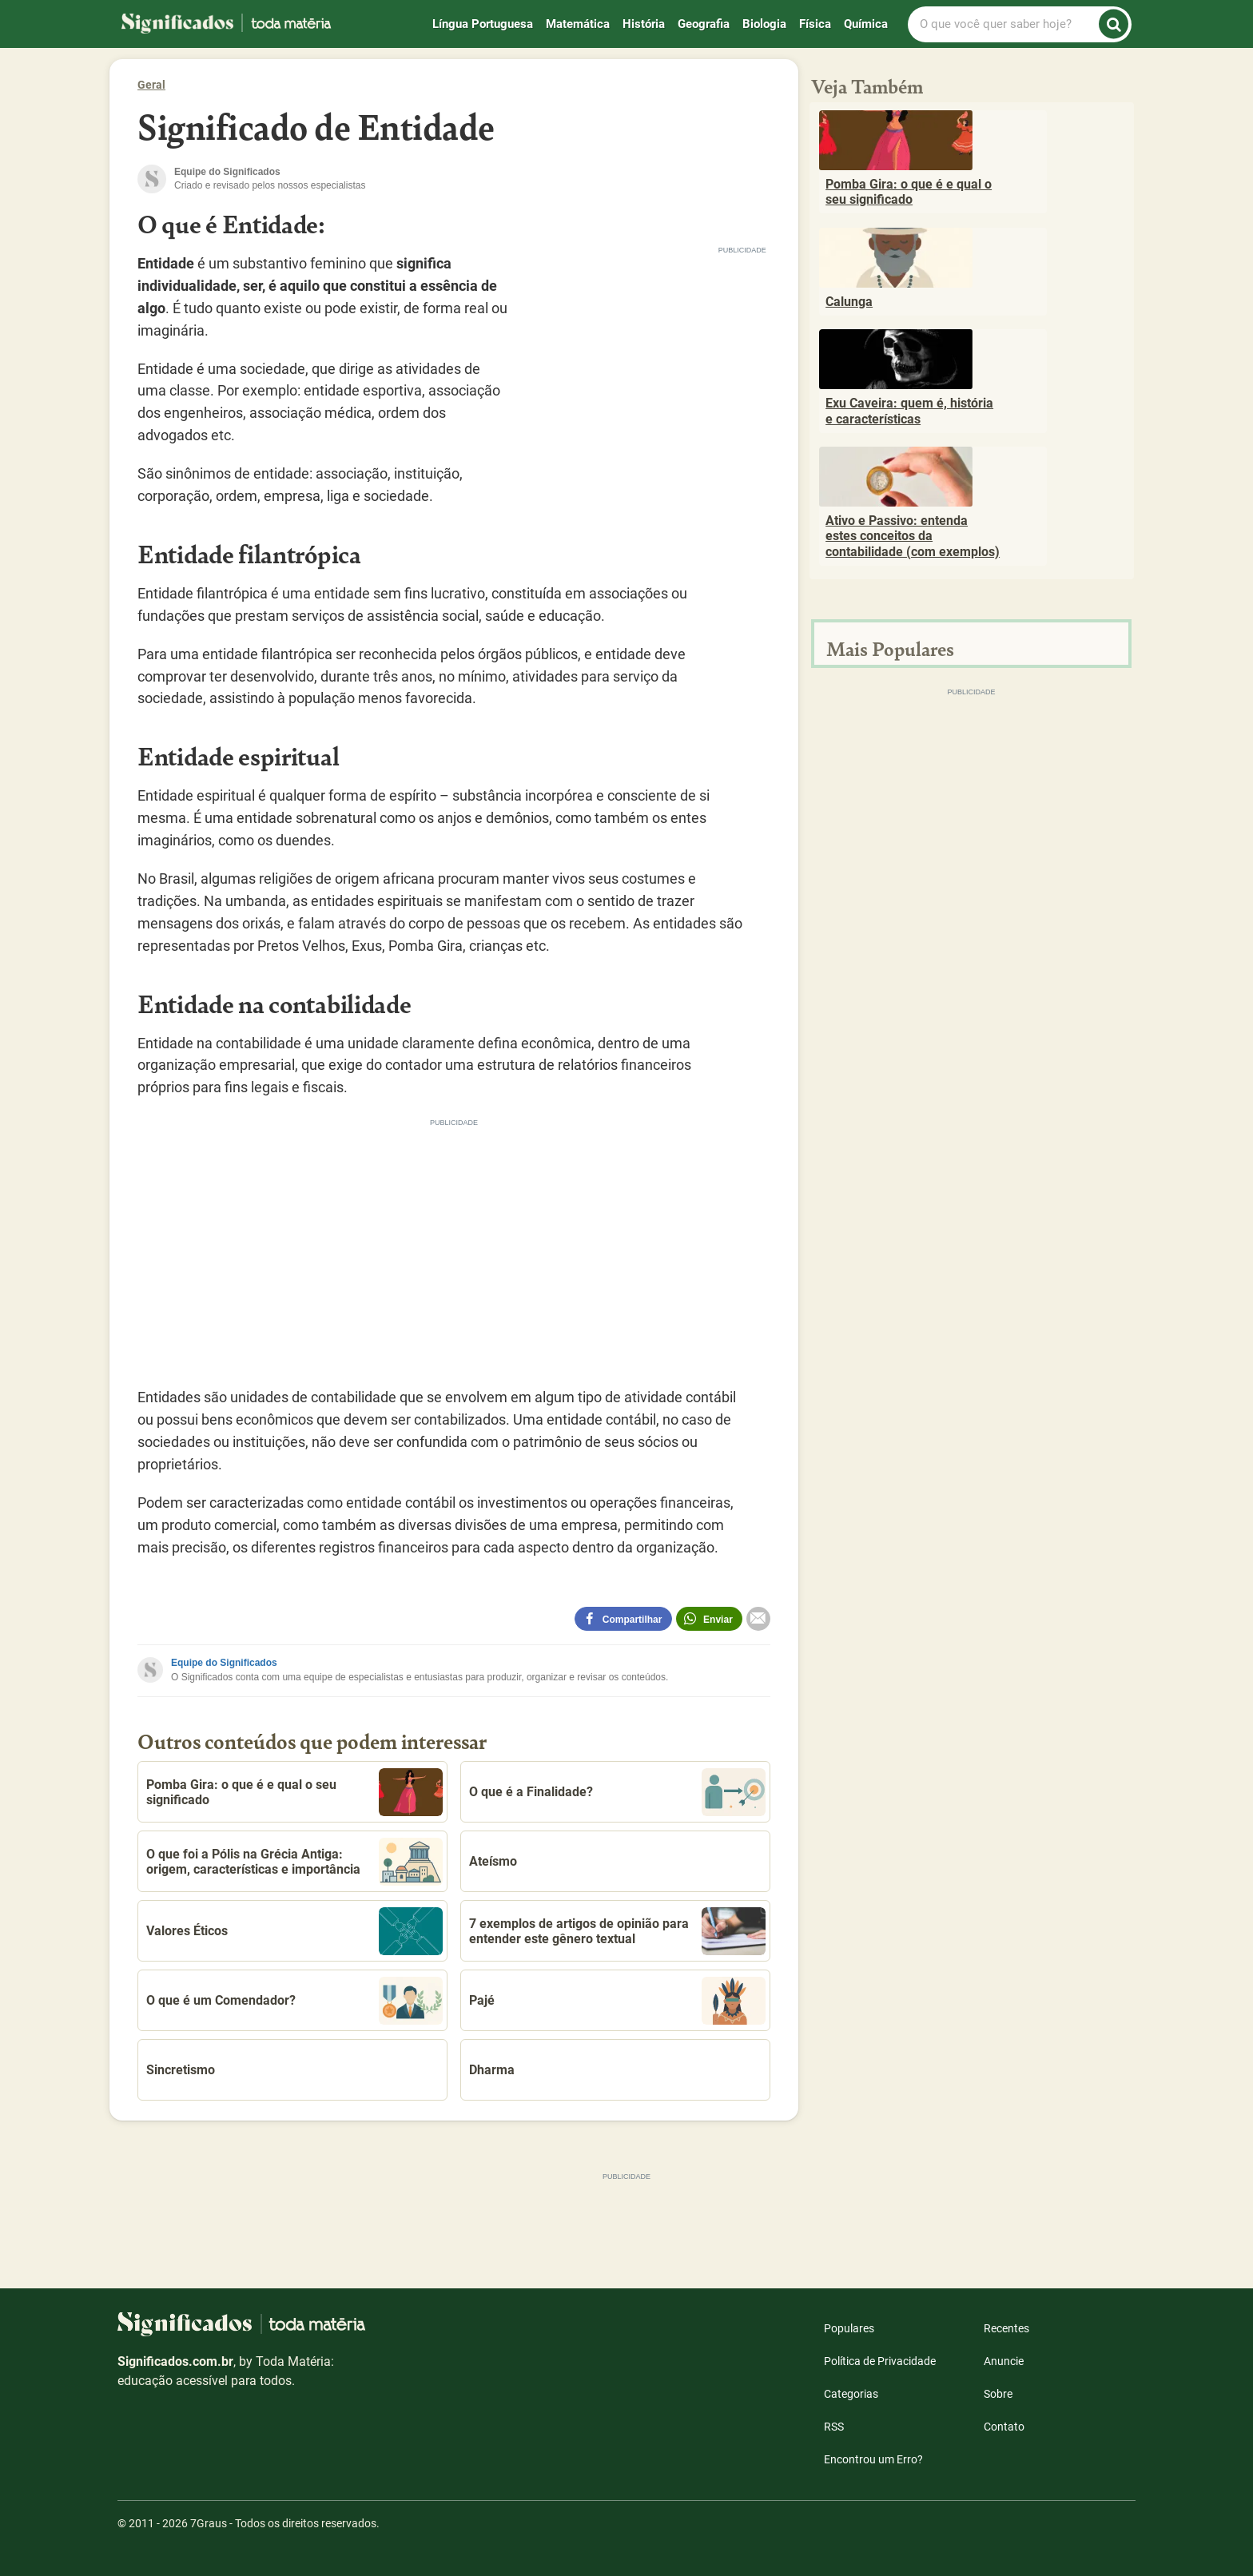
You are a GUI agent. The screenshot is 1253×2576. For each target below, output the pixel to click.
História (644, 24)
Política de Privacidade (880, 2361)
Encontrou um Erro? (873, 2459)
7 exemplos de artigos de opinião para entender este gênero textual (617, 1931)
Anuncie (1004, 2361)
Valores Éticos (294, 1931)
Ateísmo (493, 1861)
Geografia (704, 24)
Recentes (1006, 2328)
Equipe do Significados (224, 1662)
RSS (834, 2426)
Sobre (998, 2393)
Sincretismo (180, 2069)
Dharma (492, 2069)
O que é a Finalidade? (617, 1792)
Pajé (617, 2001)
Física (815, 24)
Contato (1004, 2426)
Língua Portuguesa (482, 24)
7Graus (208, 2523)
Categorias (851, 2393)
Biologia (764, 24)
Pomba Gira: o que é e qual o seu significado (294, 1792)
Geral (151, 84)
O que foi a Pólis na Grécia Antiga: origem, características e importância (294, 1862)
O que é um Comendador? (294, 2001)
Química (866, 24)
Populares (849, 2328)
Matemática (578, 24)
